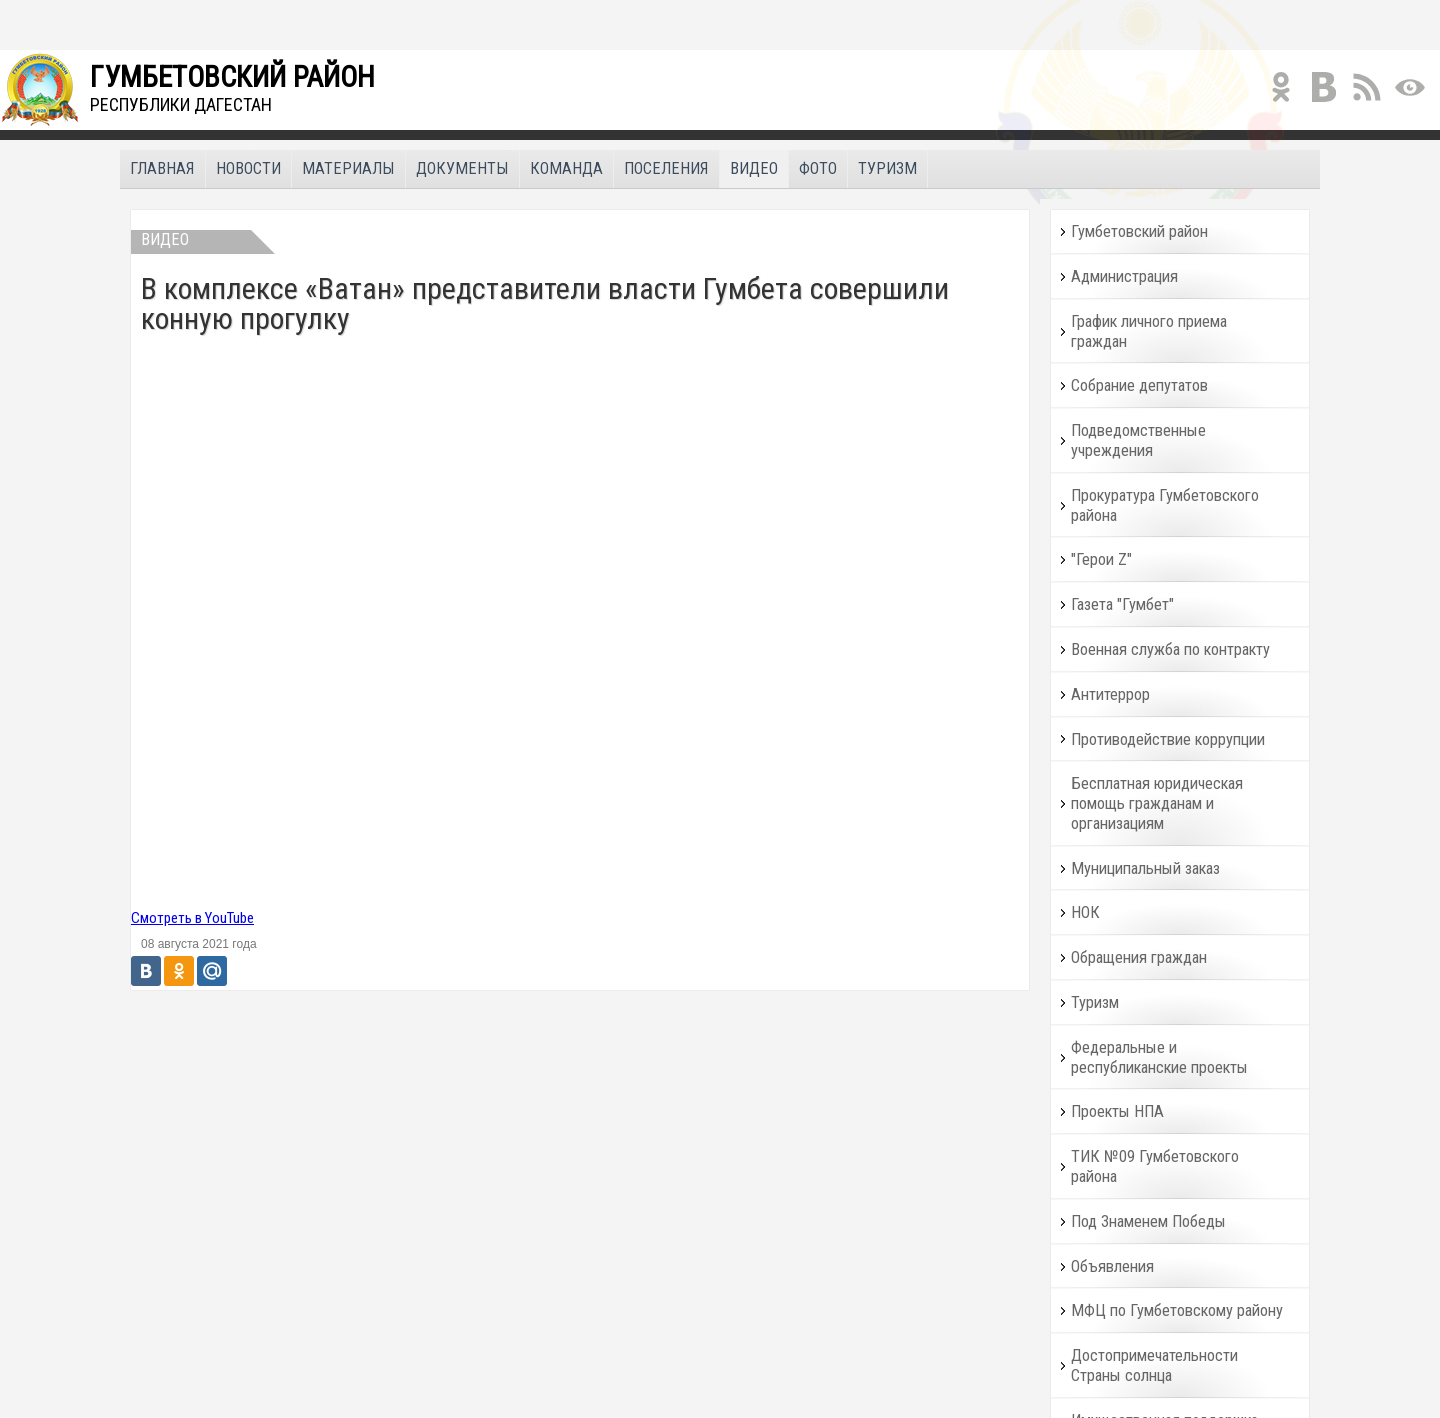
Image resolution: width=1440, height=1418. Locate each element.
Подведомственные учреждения (1138, 440)
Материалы (348, 168)
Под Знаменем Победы (1148, 1221)
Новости (248, 168)
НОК (1085, 912)
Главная (162, 168)
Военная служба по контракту (1170, 649)
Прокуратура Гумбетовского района (1165, 505)
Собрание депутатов (1139, 385)
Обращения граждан (1139, 957)
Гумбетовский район (1139, 231)
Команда (566, 168)
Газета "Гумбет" (1122, 604)
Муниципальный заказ (1145, 868)
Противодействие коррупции (1168, 739)
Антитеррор (1110, 694)
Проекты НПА (1117, 1111)
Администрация (1124, 276)
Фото (818, 168)
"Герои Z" (1101, 559)
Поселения (666, 168)
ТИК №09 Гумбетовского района (1155, 1166)
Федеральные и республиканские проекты (1159, 1057)
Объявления (1112, 1266)
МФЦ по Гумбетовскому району (1177, 1310)
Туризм (887, 168)
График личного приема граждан (1149, 331)
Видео (754, 168)
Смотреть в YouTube (192, 918)
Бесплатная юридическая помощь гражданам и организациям (1157, 803)
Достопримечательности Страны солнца (1154, 1365)
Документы (462, 168)
